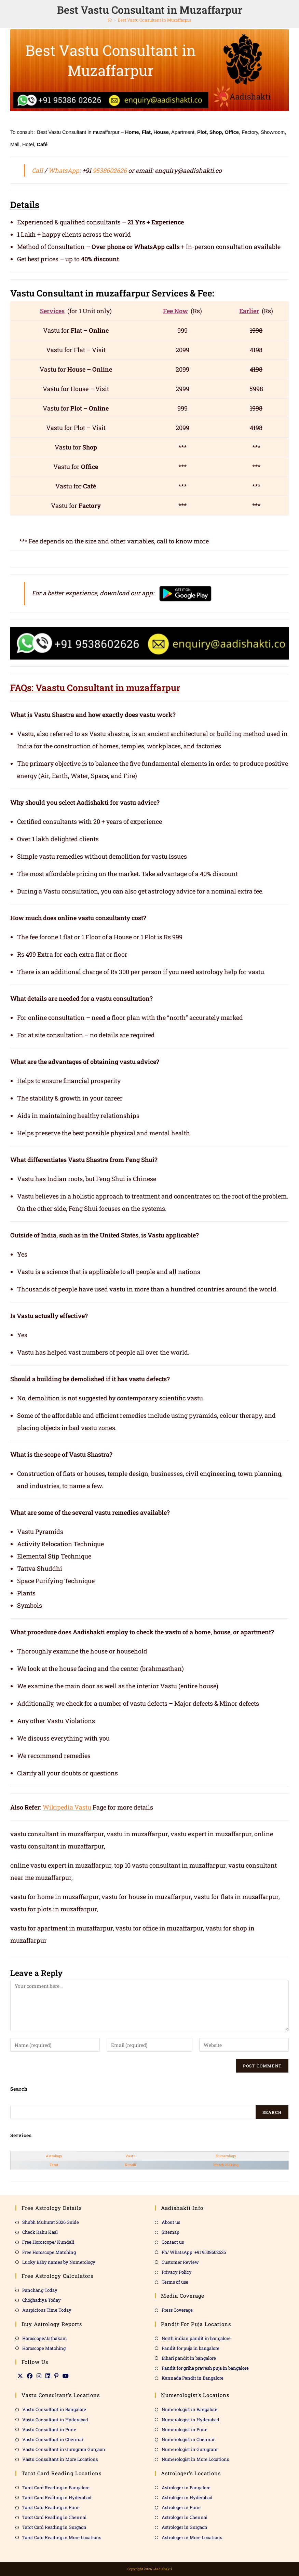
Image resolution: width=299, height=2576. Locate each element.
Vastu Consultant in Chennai (52, 2439)
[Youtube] (66, 2376)
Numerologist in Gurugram (190, 2449)
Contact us (173, 2242)
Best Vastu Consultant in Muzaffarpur (154, 20)
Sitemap (170, 2232)
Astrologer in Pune (181, 2507)
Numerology (226, 2155)
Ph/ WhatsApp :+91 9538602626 (194, 2252)
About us (171, 2222)
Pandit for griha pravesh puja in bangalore (205, 2368)
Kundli (130, 2164)
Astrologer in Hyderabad (187, 2497)
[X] (20, 2376)
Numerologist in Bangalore (189, 2409)
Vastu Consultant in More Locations (60, 2459)
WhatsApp (63, 170)
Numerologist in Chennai (188, 2439)
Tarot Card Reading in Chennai (54, 2517)
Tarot (54, 2164)
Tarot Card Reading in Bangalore (56, 2487)
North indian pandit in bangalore (196, 2338)
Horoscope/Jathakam (44, 2338)
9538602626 (110, 170)
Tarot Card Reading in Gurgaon (54, 2527)
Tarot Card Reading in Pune (51, 2507)
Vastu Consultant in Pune (49, 2429)
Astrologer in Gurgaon (184, 2527)
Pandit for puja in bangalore (190, 2348)
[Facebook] (29, 2376)
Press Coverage (177, 2310)
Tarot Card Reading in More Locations (61, 2537)
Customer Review (180, 2262)
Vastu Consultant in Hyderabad (55, 2419)
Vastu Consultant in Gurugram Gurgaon (63, 2449)
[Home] (110, 20)
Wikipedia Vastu (67, 1807)
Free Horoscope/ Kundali (48, 2242)
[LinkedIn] (47, 2376)
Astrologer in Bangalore (186, 2487)
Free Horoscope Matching (49, 2252)
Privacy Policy (177, 2272)
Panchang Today (39, 2290)
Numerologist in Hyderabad (190, 2419)
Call (37, 170)
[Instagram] (39, 2376)
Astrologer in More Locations (192, 2537)
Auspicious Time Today (46, 2310)
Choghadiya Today (41, 2300)
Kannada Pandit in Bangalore (192, 2378)
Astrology (54, 2155)
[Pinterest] (56, 2376)
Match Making (226, 2164)
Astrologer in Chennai (184, 2517)
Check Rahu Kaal (40, 2232)
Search (272, 2112)
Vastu (130, 2155)
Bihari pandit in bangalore (189, 2358)
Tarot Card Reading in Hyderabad (57, 2497)
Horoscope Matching (44, 2348)
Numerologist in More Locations (195, 2459)
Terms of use (175, 2282)
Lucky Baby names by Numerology (58, 2262)
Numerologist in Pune (184, 2429)
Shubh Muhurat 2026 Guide (50, 2222)
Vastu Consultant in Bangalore (54, 2409)
